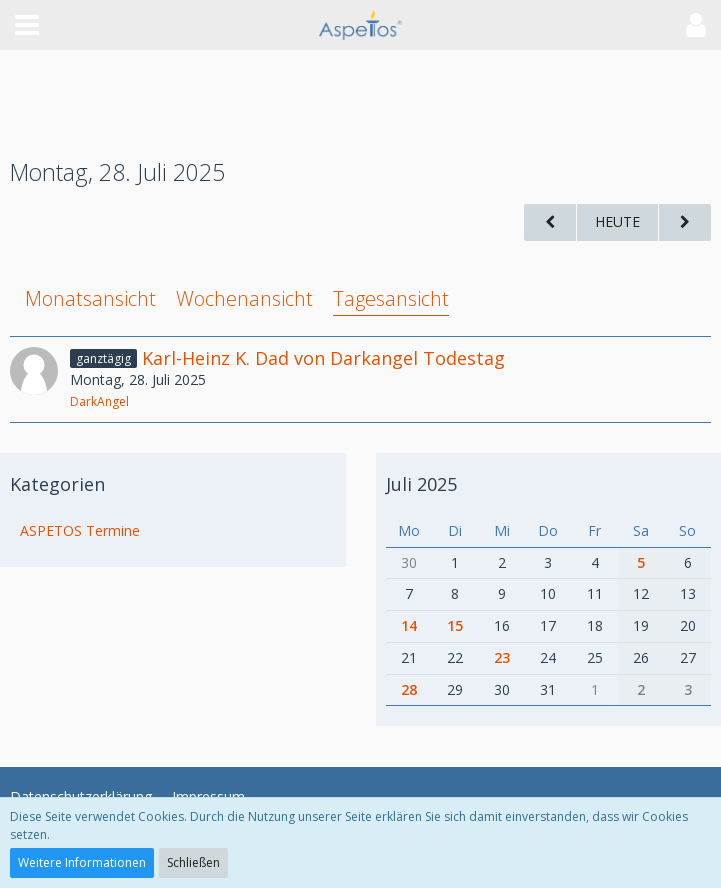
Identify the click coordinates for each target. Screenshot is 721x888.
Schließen (193, 862)
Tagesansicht (391, 298)
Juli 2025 (421, 484)
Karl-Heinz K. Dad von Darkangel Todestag (323, 358)
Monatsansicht (90, 298)
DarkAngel (99, 401)
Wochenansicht (244, 298)
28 (409, 689)
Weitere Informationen (82, 862)
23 (502, 657)
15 (455, 625)
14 (409, 625)
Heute (617, 221)
